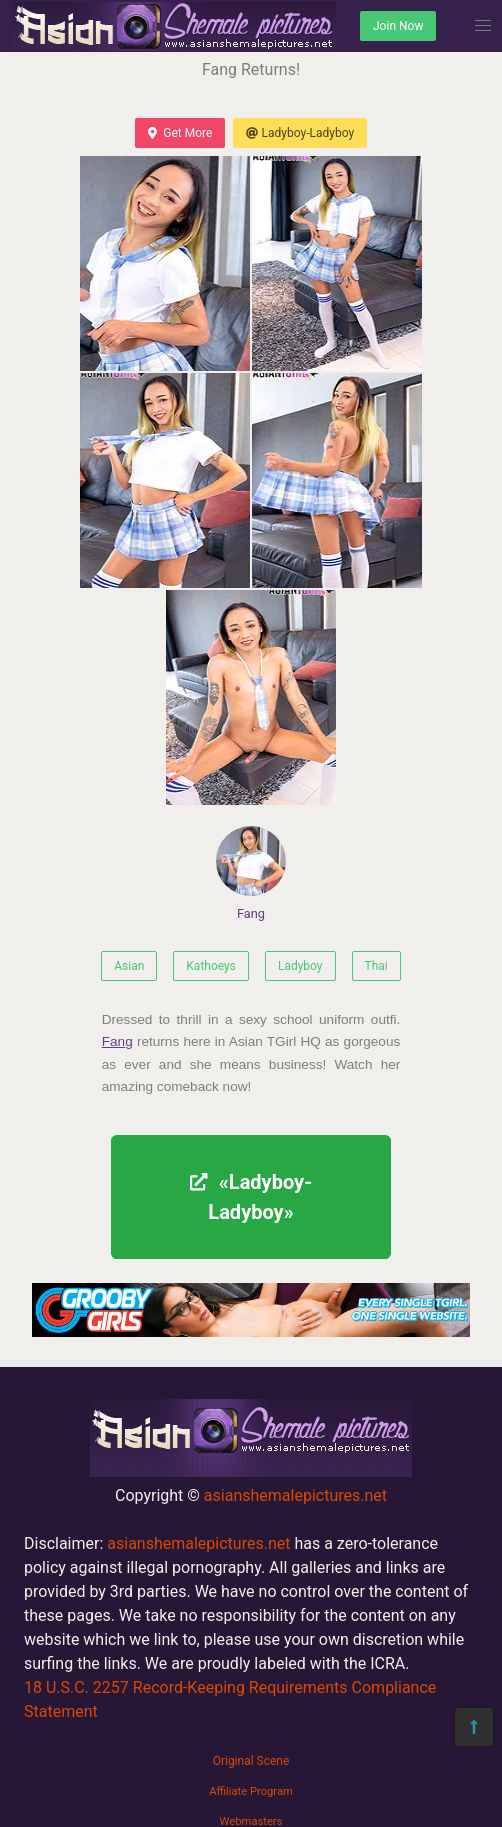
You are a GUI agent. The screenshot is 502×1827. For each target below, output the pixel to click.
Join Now (398, 26)
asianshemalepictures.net (295, 1495)
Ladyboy (300, 966)
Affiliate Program (251, 1791)
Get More (180, 133)
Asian (129, 966)
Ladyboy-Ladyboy (300, 133)
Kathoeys (211, 966)
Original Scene (251, 1761)
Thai (376, 966)
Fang (251, 873)
